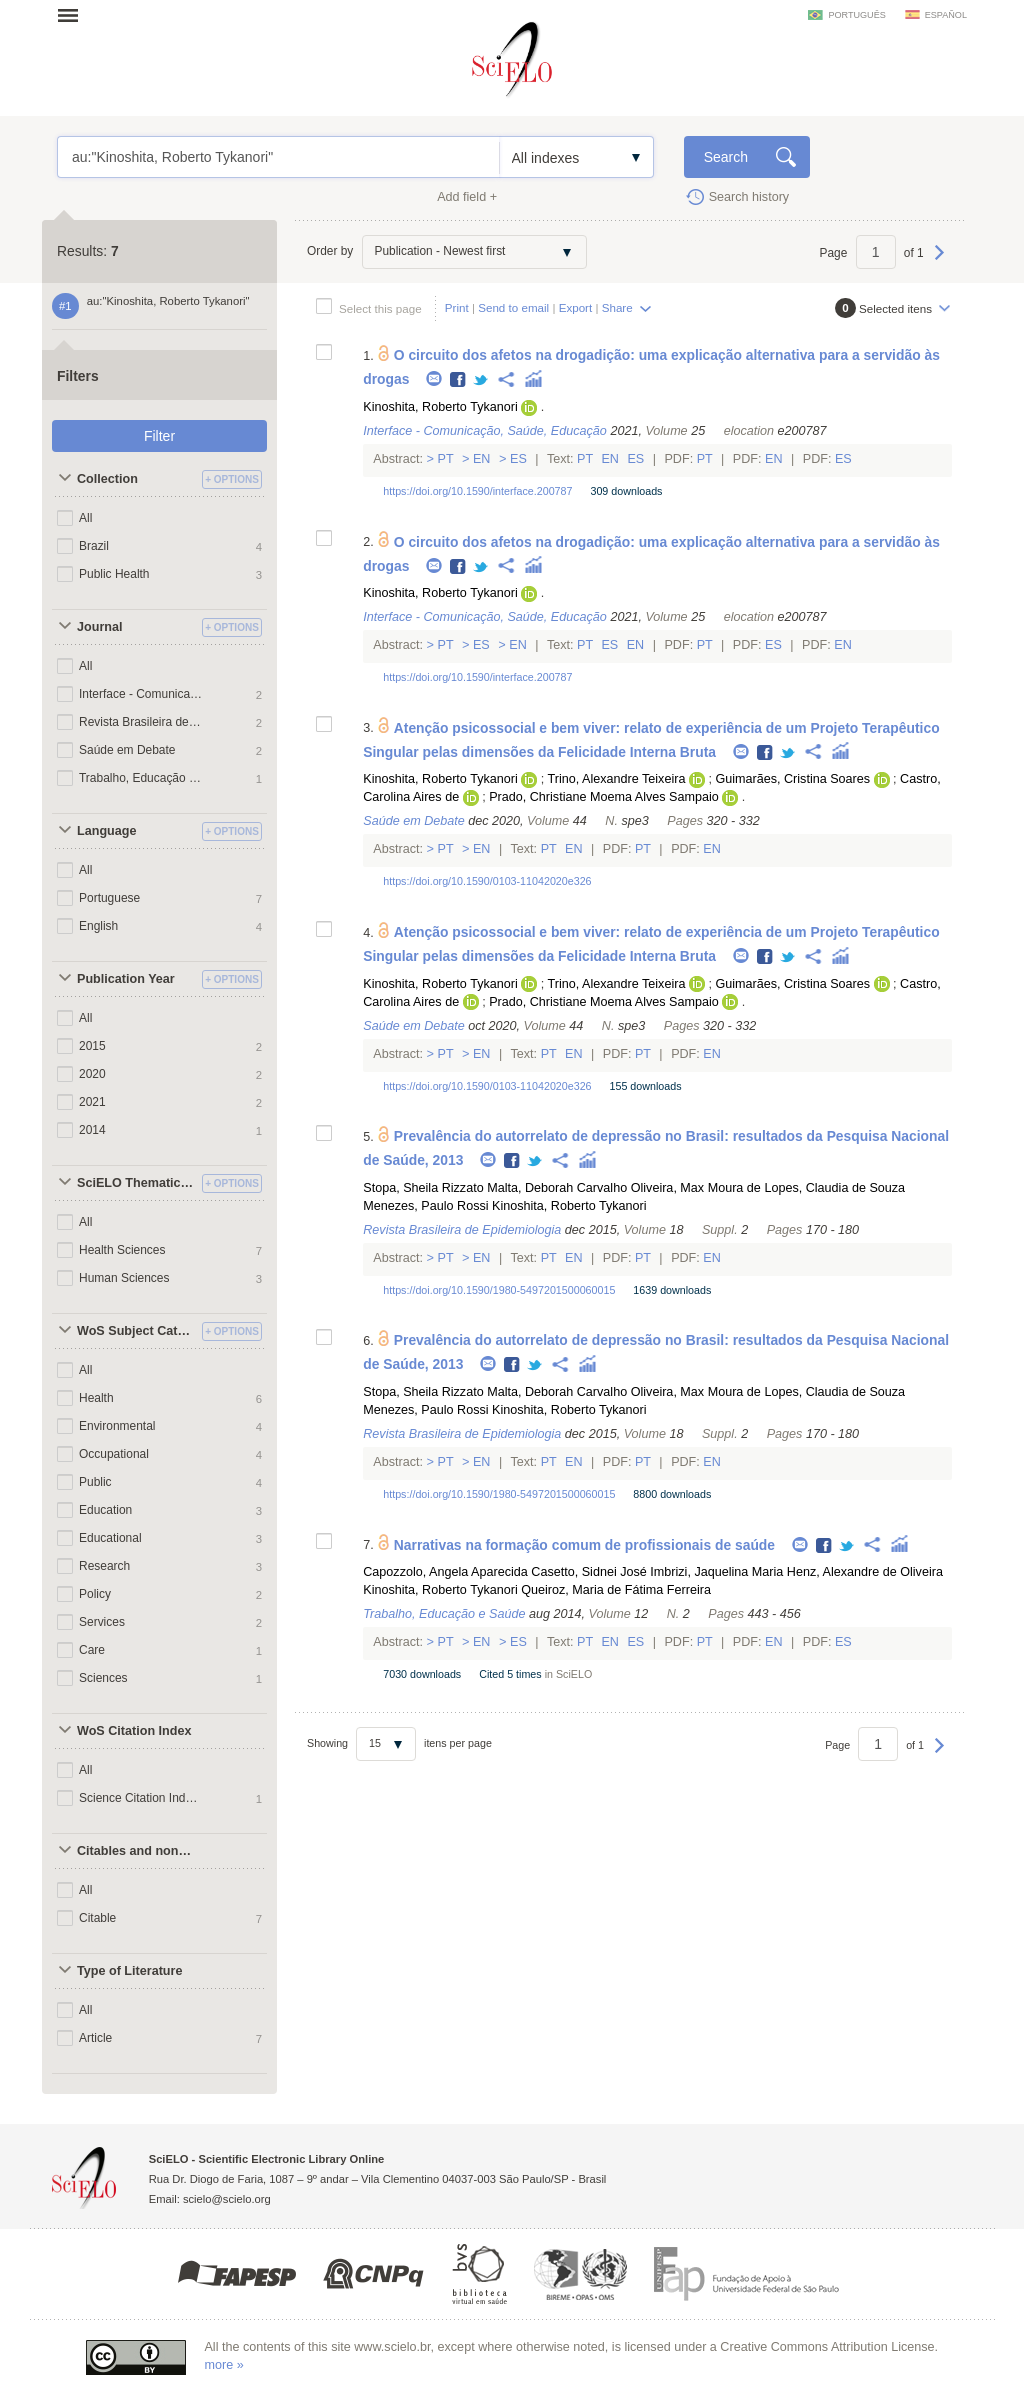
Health (96, 1398)
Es (519, 459)
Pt (445, 459)
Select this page (380, 308)
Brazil (94, 546)
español (946, 15)
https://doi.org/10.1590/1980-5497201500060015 (499, 1290)
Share (617, 307)
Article (95, 2038)
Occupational (114, 1454)
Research (104, 1566)
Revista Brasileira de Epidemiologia (141, 722)
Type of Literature (129, 1971)
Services (102, 1622)
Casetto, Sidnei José (589, 1572)
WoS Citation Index (134, 1731)
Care (92, 1650)
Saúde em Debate (127, 750)
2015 (92, 1046)
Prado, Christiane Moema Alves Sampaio (604, 797)
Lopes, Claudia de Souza (834, 1188)
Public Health (114, 574)
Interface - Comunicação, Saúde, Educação (141, 694)
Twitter (481, 380)
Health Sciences (122, 1250)
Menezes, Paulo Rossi (425, 1206)
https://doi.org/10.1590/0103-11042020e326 (487, 881)
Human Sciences (124, 1278)
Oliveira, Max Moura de (696, 1188)
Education (105, 1510)
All (85, 518)
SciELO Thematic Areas (137, 1183)
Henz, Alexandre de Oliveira (865, 1572)
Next (939, 262)
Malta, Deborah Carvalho (557, 1188)
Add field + (467, 197)
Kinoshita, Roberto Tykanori (440, 407)
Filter (159, 436)
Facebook (458, 380)
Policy (95, 1594)
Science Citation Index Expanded (141, 1798)
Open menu (74, 15)
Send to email (513, 307)
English (98, 926)
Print (457, 307)
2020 (92, 1074)
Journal (100, 627)
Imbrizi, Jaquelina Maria (716, 1572)
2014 (92, 1130)
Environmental (117, 1426)
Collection (107, 479)
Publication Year (126, 979)
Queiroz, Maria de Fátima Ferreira (616, 1590)
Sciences (103, 1678)
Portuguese (109, 898)
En (481, 459)
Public (95, 1482)
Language (106, 831)
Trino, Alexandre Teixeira (617, 779)
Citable (97, 1918)
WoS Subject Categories (137, 1331)
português (856, 15)
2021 (92, 1102)
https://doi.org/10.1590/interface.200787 (477, 491)
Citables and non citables (137, 1851)
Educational (110, 1538)
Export (576, 307)
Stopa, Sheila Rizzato (423, 1188)
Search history (749, 197)
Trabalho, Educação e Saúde (141, 778)
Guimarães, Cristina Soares (792, 779)
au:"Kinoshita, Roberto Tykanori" (278, 157)
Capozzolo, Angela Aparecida (445, 1572)
